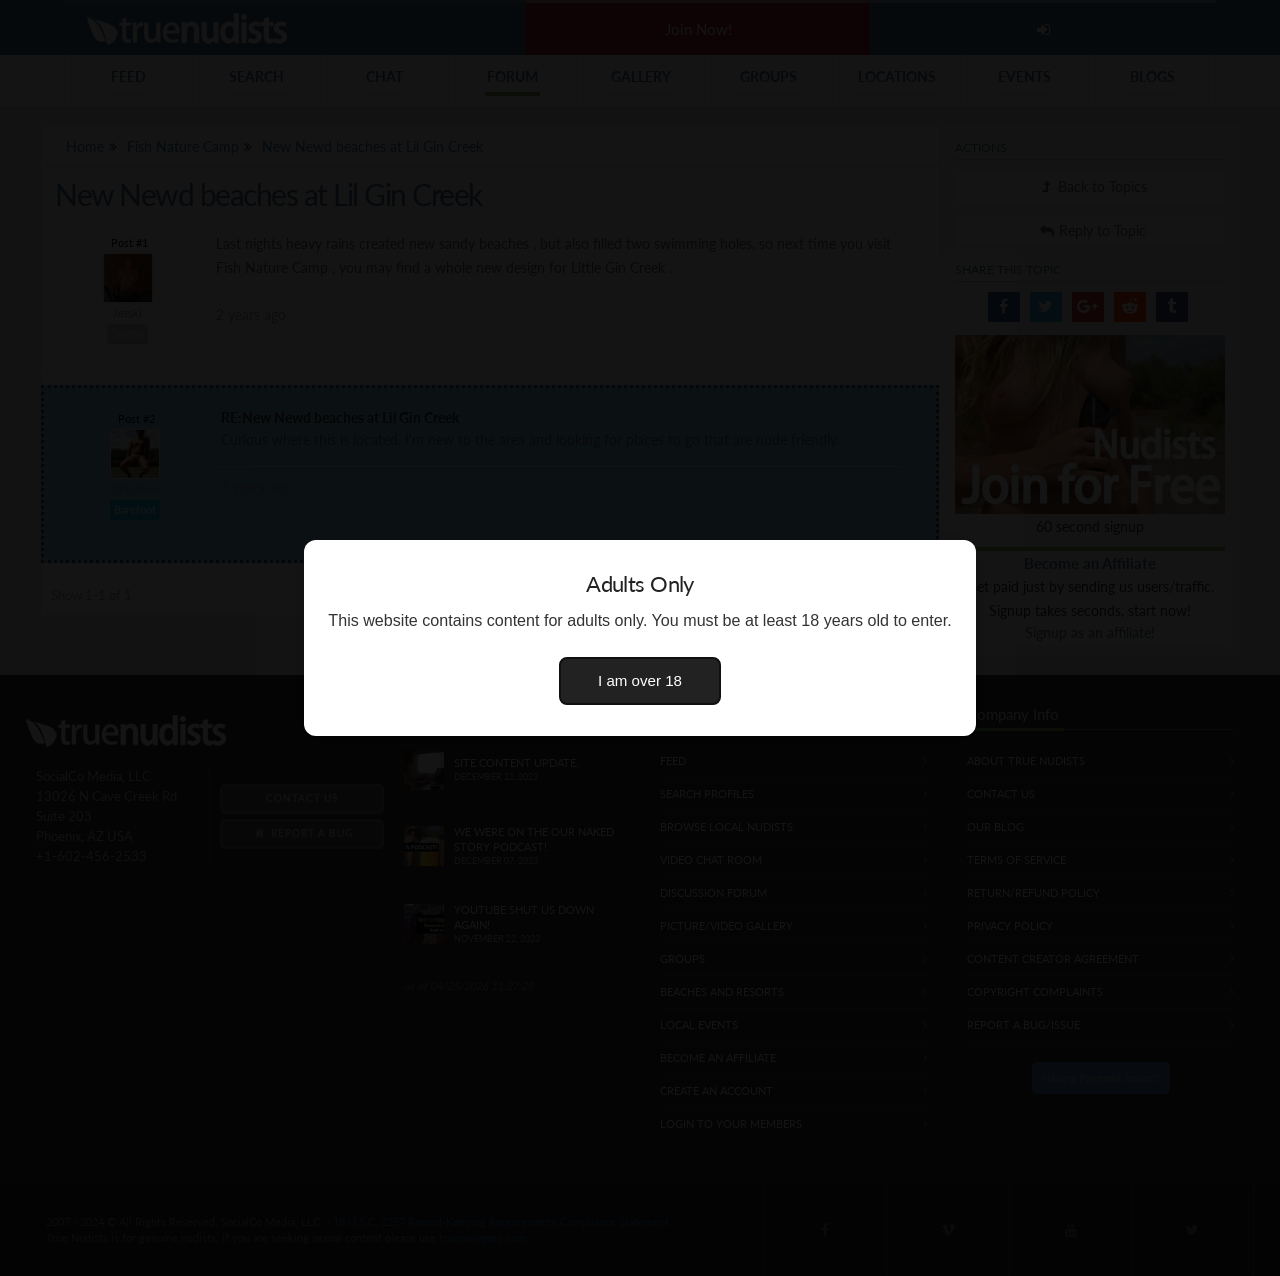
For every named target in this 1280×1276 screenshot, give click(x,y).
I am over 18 (640, 680)
